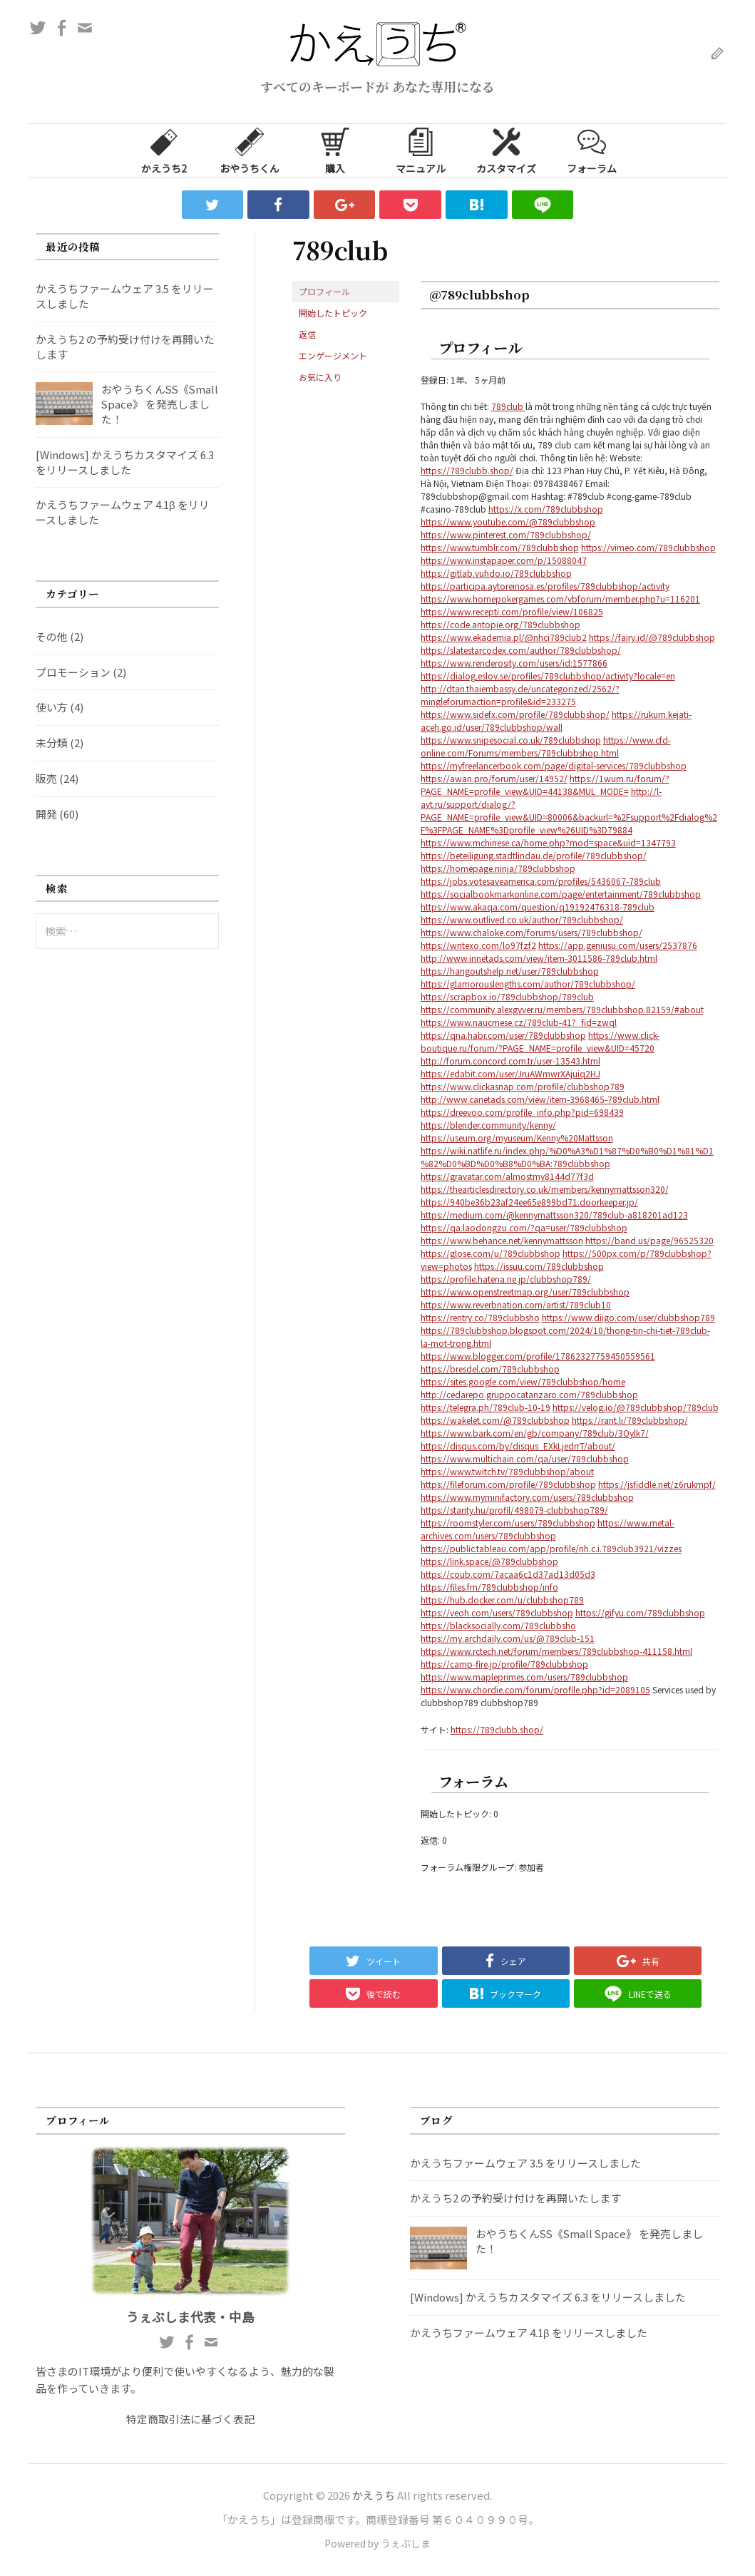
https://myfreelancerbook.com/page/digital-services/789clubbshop (554, 765)
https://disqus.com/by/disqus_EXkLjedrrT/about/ (518, 1446)
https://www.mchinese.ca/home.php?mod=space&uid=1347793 (548, 842)
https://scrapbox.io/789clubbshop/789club (507, 996)
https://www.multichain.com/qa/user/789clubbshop (525, 1458)
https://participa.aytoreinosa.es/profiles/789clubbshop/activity (545, 586)
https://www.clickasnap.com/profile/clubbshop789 (523, 1086)
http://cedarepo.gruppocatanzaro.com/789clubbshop (529, 1394)
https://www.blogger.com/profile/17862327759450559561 (538, 1356)
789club (508, 406)
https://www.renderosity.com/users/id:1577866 (514, 663)
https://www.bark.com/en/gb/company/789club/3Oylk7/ (535, 1433)
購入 (335, 149)
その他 (52, 636)
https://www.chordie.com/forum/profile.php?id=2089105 (535, 1689)
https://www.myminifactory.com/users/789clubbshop (527, 1497)
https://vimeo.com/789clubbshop (648, 547)
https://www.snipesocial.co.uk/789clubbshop (511, 740)
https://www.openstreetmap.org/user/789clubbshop (525, 1292)
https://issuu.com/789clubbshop (539, 1266)
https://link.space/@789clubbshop (489, 1561)
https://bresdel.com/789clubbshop (490, 1369)
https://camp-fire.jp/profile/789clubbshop (504, 1664)
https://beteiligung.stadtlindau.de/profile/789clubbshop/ (534, 855)
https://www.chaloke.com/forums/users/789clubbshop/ (531, 932)
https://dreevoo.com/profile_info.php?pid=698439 (522, 1112)
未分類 (52, 742)
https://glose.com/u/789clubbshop (490, 1253)
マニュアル (421, 149)
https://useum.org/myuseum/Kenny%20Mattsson (517, 1138)
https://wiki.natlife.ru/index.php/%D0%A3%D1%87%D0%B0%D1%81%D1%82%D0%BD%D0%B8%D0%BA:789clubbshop (567, 1156)
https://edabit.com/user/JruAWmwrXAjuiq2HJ (510, 1073)
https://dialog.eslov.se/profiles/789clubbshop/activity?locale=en (548, 675)
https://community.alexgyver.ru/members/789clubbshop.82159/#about (562, 1009)
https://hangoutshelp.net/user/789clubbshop (510, 971)
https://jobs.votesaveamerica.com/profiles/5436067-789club (541, 881)
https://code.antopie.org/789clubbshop (500, 624)
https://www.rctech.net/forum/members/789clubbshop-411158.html (556, 1651)
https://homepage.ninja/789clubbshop (498, 868)
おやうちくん (249, 149)
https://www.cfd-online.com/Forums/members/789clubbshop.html (546, 746)
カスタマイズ (506, 149)
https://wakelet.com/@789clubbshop (495, 1420)
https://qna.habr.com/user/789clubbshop (503, 1035)
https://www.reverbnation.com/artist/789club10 (516, 1304)
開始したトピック (333, 313)
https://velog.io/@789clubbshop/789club (636, 1407)
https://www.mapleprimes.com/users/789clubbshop (524, 1677)
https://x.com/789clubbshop (545, 509)
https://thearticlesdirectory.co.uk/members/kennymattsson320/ (545, 1189)
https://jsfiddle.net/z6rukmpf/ (657, 1484)
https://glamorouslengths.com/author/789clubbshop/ (528, 983)
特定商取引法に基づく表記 (190, 2418)
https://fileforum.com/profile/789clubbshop (508, 1484)
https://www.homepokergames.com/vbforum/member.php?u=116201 (560, 598)
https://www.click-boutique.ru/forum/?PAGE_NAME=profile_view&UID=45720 (540, 1041)
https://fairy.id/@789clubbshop (652, 637)
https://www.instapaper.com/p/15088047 (504, 560)
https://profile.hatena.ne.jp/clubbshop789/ (506, 1279)
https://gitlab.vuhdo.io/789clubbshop (496, 573)
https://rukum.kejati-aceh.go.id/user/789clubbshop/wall (556, 720)
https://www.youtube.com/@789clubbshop (508, 521)
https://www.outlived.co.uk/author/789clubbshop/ (522, 919)
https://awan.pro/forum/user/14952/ (494, 778)
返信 (307, 334)
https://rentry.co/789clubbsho (480, 1317)
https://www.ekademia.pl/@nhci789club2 (504, 637)
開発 (46, 813)
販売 (46, 778)
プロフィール (324, 291)
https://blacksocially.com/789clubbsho (498, 1625)
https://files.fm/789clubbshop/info (489, 1587)
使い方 (52, 706)
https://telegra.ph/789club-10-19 (485, 1407)
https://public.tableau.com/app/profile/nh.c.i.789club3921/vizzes (551, 1548)
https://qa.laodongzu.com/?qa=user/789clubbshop (524, 1227)
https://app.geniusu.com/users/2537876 (617, 945)
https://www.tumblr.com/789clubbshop (500, 547)
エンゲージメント (333, 355)
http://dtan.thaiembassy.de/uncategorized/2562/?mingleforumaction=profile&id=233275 (520, 694)
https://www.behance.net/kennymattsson (502, 1240)
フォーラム (592, 149)
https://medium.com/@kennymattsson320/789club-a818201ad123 (554, 1215)
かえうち (373, 2495)
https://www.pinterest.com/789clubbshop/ (506, 534)
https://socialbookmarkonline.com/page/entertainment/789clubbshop (561, 894)
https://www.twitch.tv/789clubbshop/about (507, 1471)
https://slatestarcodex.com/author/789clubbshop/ (521, 650)
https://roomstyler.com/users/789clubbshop (508, 1523)
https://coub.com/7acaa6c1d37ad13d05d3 (508, 1574)
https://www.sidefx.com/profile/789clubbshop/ (515, 714)
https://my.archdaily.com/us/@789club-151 (508, 1638)
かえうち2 (164, 149)
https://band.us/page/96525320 (649, 1240)
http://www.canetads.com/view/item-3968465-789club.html (540, 1099)
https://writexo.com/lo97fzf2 (478, 945)
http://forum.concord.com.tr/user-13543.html (510, 1060)
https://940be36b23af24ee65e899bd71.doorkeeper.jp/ (529, 1202)
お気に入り (320, 377)
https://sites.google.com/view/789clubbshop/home (523, 1381)
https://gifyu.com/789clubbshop (640, 1612)
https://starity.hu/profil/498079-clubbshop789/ (514, 1510)
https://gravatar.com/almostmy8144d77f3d (507, 1176)
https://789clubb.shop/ (467, 470)
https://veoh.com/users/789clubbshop (497, 1612)
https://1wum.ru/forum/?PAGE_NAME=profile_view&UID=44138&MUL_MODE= (545, 784)
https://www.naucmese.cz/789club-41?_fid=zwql (519, 1022)
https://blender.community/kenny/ (488, 1125)
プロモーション (73, 671)
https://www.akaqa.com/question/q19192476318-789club (537, 906)
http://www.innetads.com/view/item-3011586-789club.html (539, 958)
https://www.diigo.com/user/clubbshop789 (628, 1317)
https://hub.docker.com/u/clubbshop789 (502, 1600)
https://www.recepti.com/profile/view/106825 (512, 611)
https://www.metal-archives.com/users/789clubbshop (547, 1529)
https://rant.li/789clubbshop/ (630, 1420)
